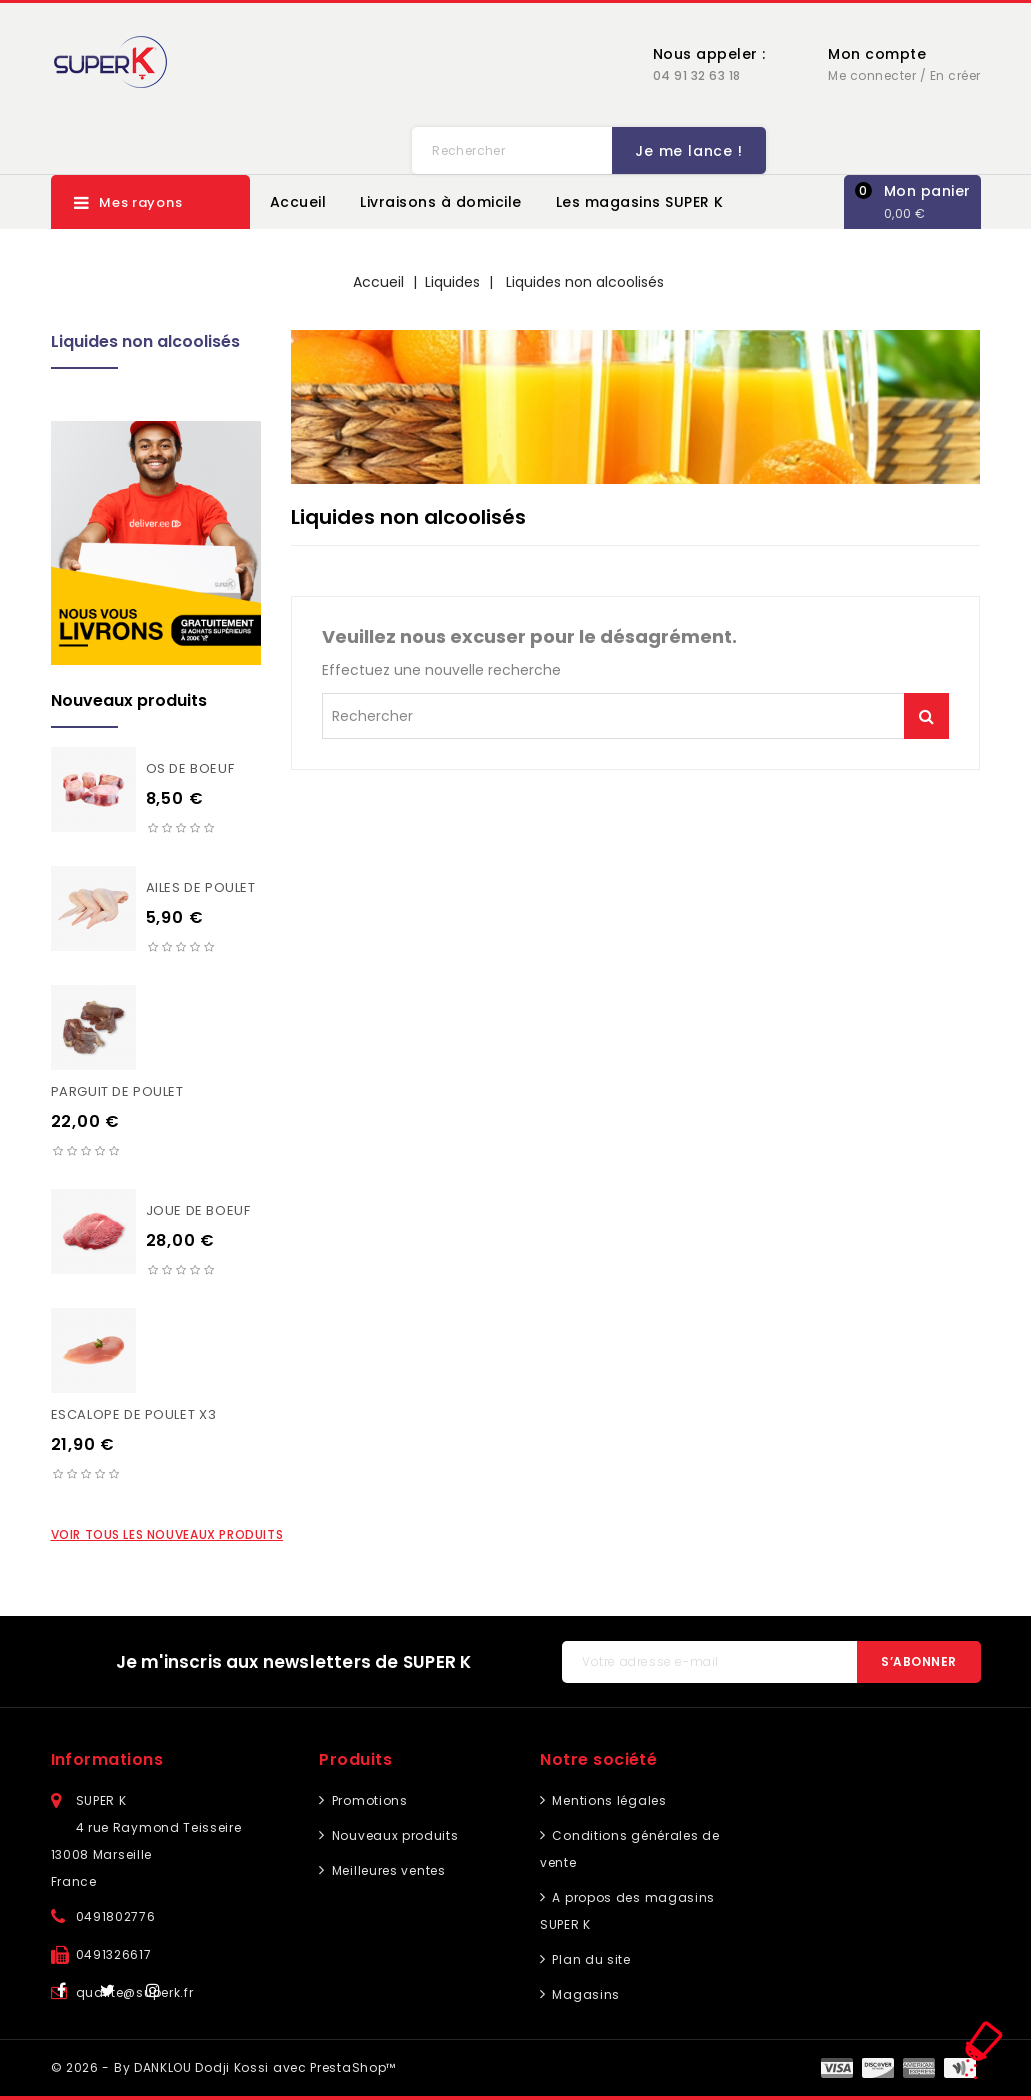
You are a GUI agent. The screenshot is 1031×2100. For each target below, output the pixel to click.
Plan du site (590, 1959)
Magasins (584, 1994)
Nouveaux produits (393, 1835)
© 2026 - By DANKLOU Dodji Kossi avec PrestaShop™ (224, 2067)
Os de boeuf (190, 768)
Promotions (368, 1800)
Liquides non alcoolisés (145, 341)
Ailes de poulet (201, 887)
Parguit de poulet (117, 1091)
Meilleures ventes (387, 1870)
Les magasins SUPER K (640, 202)
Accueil (298, 202)
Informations (107, 1759)
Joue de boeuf (198, 1210)
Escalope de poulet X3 (134, 1414)
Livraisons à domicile (441, 202)
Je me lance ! (684, 151)
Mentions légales (608, 1800)
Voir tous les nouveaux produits (167, 1534)
